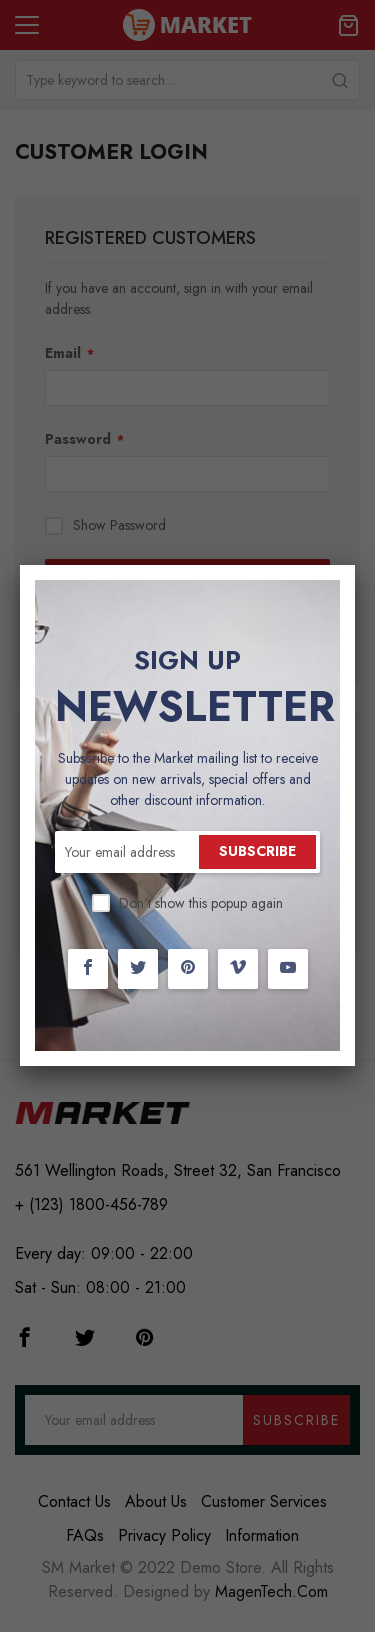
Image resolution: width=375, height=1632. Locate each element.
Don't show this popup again (201, 903)
